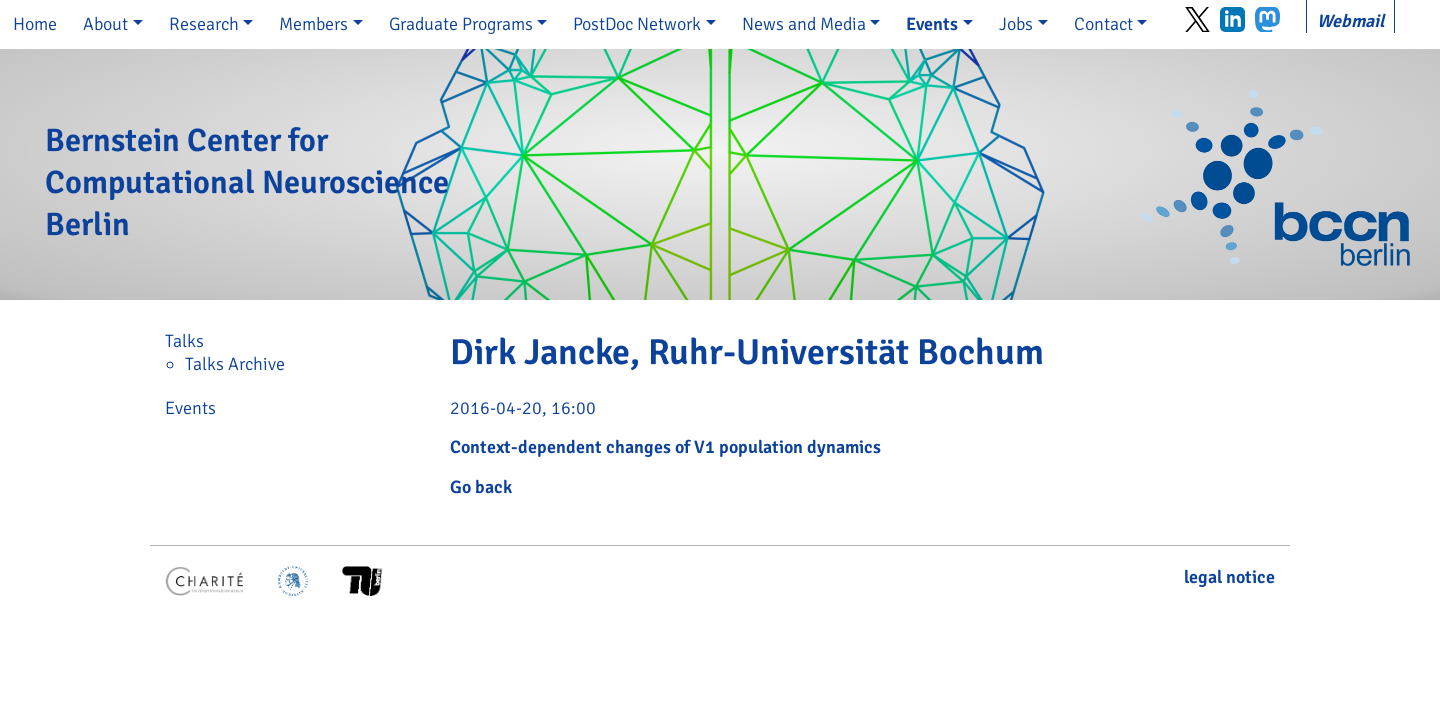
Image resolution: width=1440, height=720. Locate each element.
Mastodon (1267, 19)
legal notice (1229, 577)
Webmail (1350, 21)
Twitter (1197, 19)
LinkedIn (1232, 19)
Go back (481, 487)
